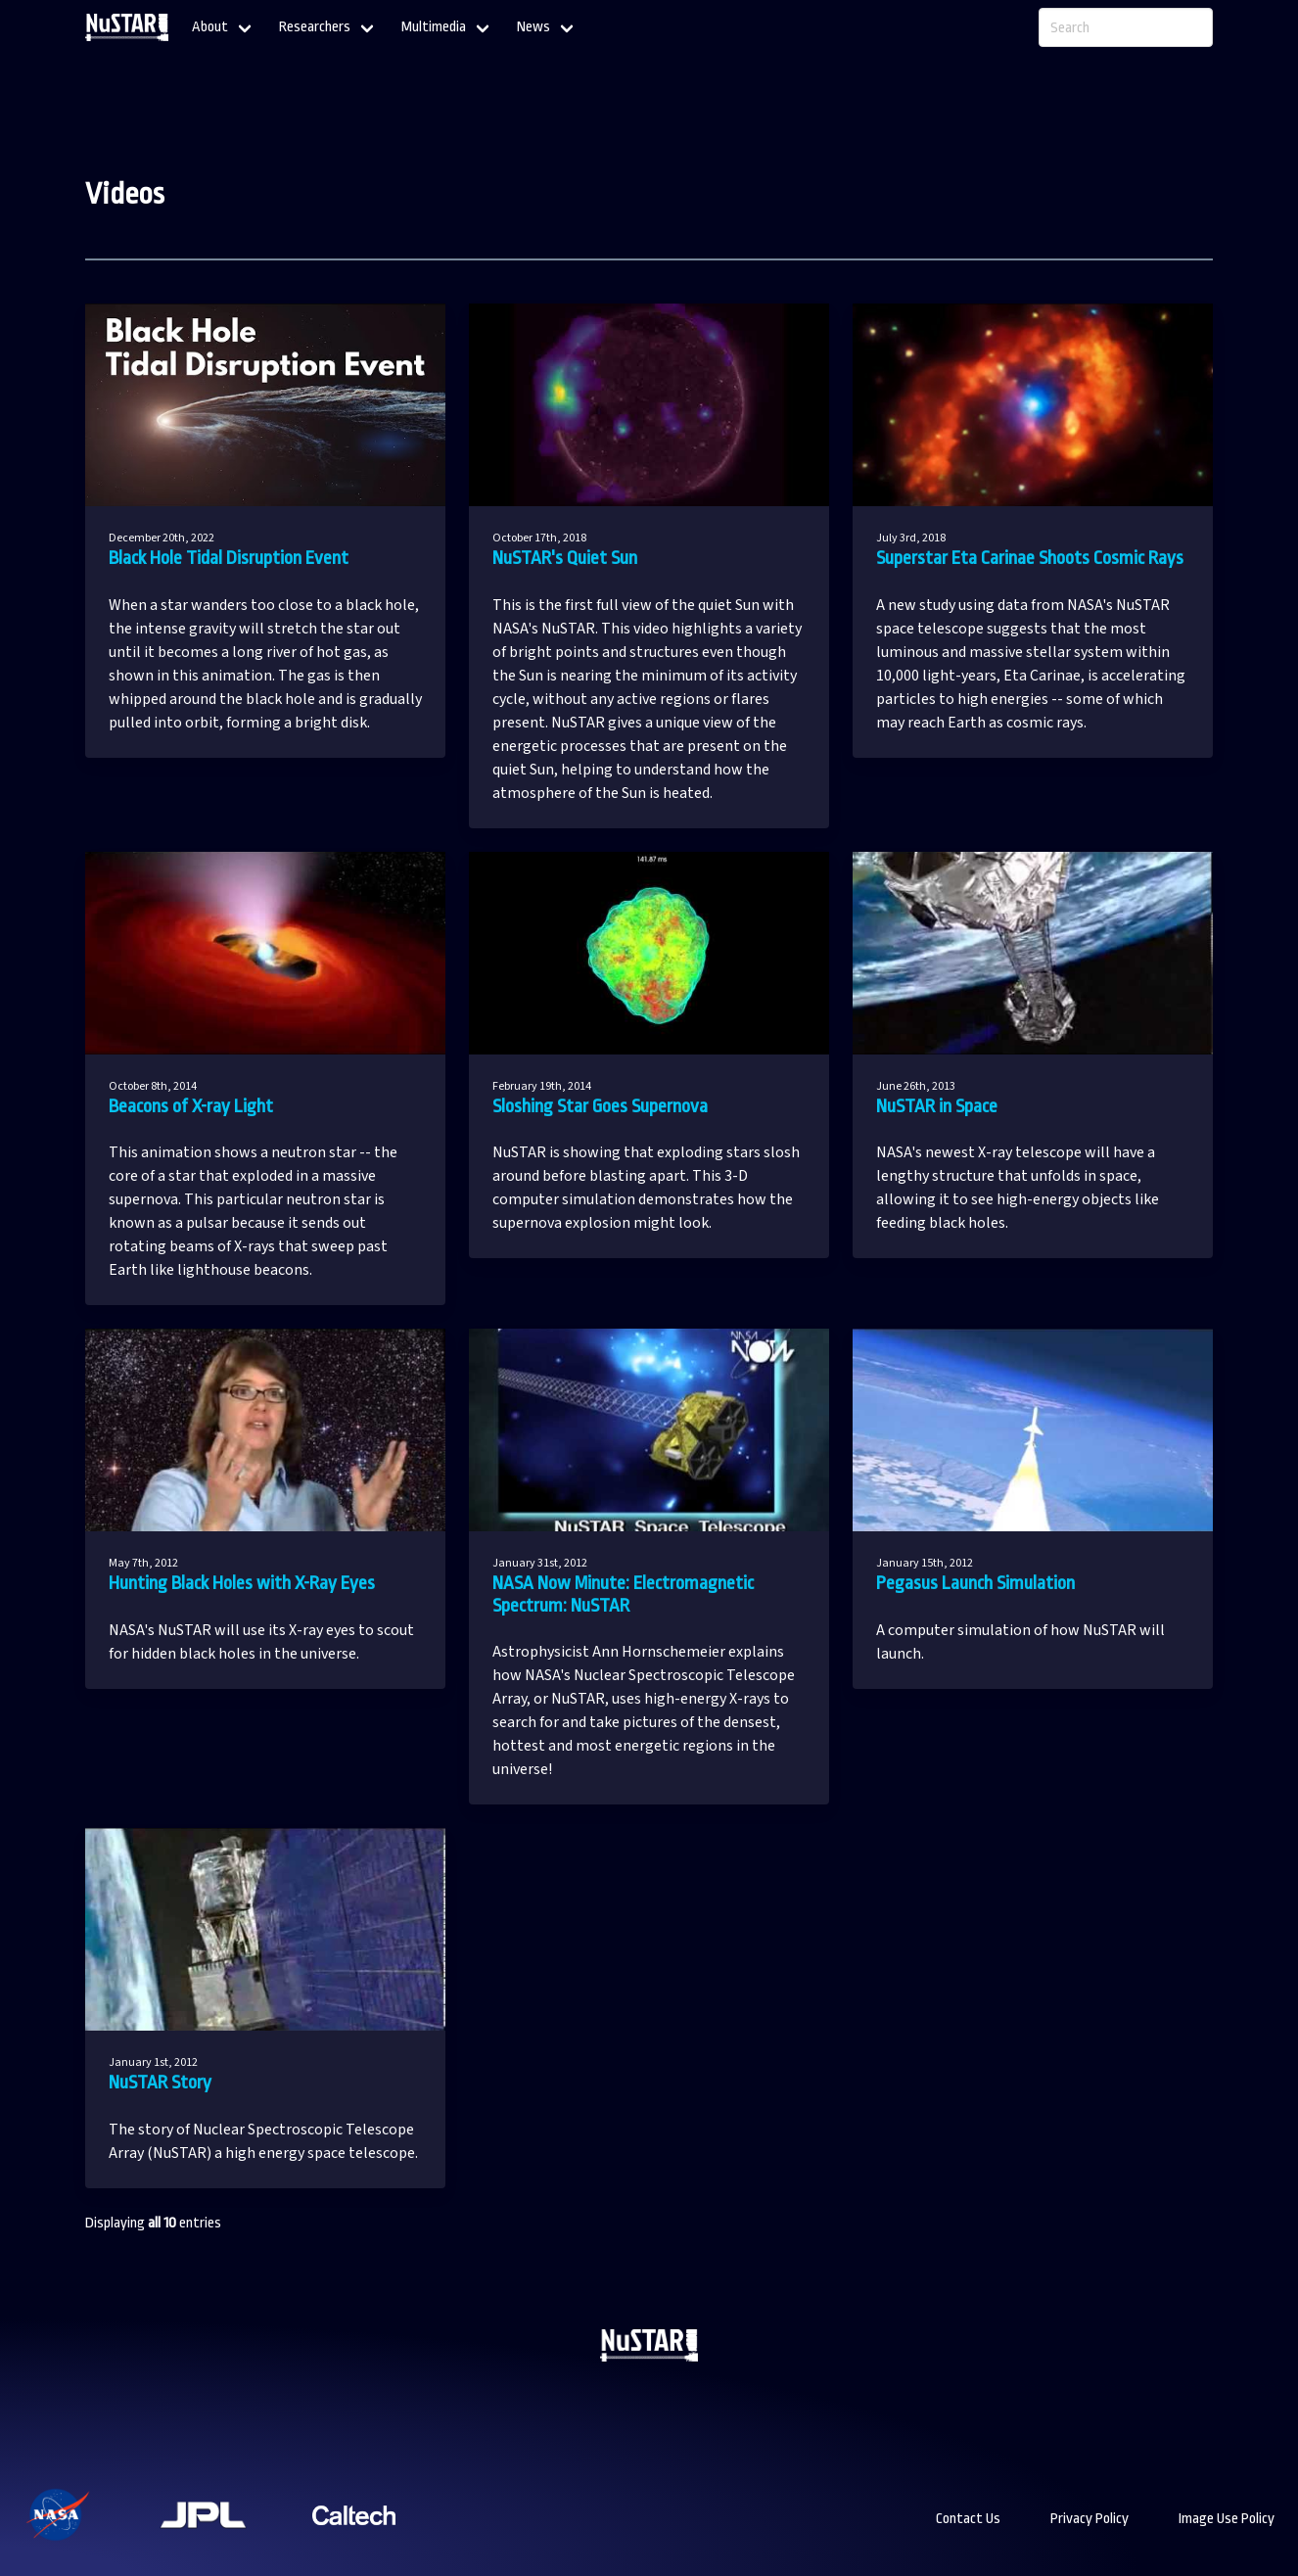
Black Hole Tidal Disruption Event (228, 558)
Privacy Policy (1089, 2518)
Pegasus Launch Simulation (975, 1583)
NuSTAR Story (160, 2082)
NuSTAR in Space (936, 1106)
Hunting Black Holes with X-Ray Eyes (242, 1583)
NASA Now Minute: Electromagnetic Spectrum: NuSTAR (623, 1594)
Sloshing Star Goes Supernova (600, 1106)
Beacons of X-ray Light (191, 1106)
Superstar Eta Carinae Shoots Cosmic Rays (1029, 558)
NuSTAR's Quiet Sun (564, 558)
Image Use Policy (1227, 2518)
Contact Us (968, 2518)
